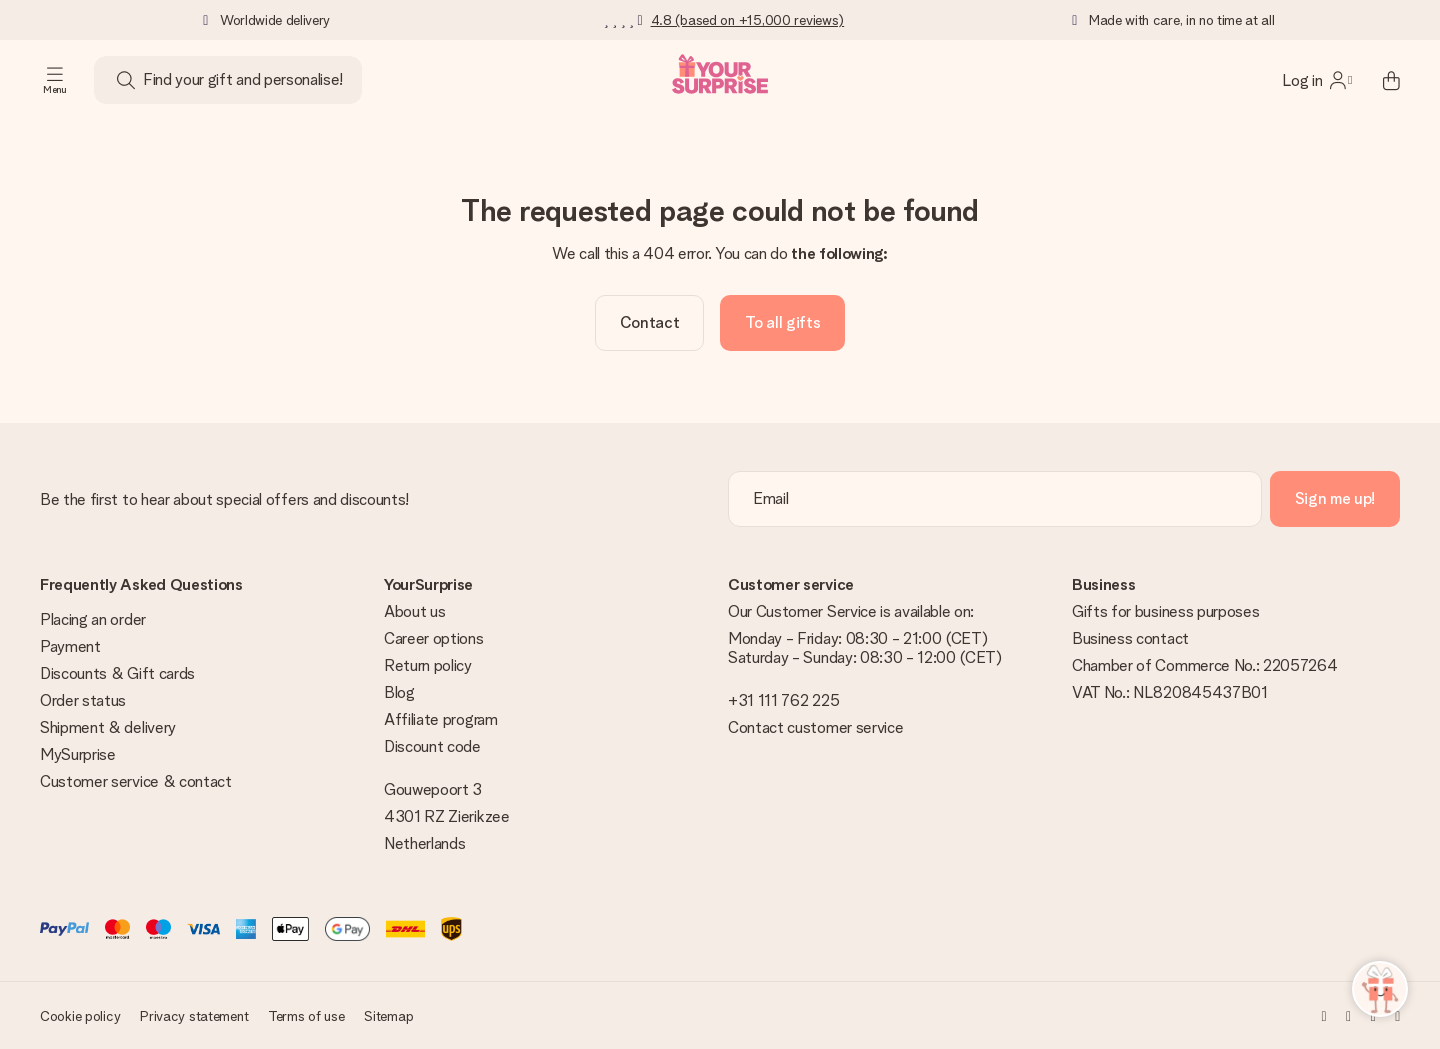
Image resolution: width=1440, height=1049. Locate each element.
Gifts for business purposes (1165, 611)
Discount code (432, 746)
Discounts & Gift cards (117, 673)
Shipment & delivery (108, 727)
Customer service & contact (136, 781)
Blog (399, 692)
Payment (70, 646)
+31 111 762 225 (783, 700)
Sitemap (388, 1016)
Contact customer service (815, 727)
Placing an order (93, 619)
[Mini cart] (1380, 80)
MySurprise (78, 754)
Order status (83, 700)
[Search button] (126, 80)
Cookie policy (80, 1016)
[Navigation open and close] (55, 80)
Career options (434, 638)
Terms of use (306, 1016)
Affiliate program (441, 719)
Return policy (428, 665)
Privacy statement (194, 1016)
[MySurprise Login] (1317, 80)
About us (414, 611)
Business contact (1130, 638)
